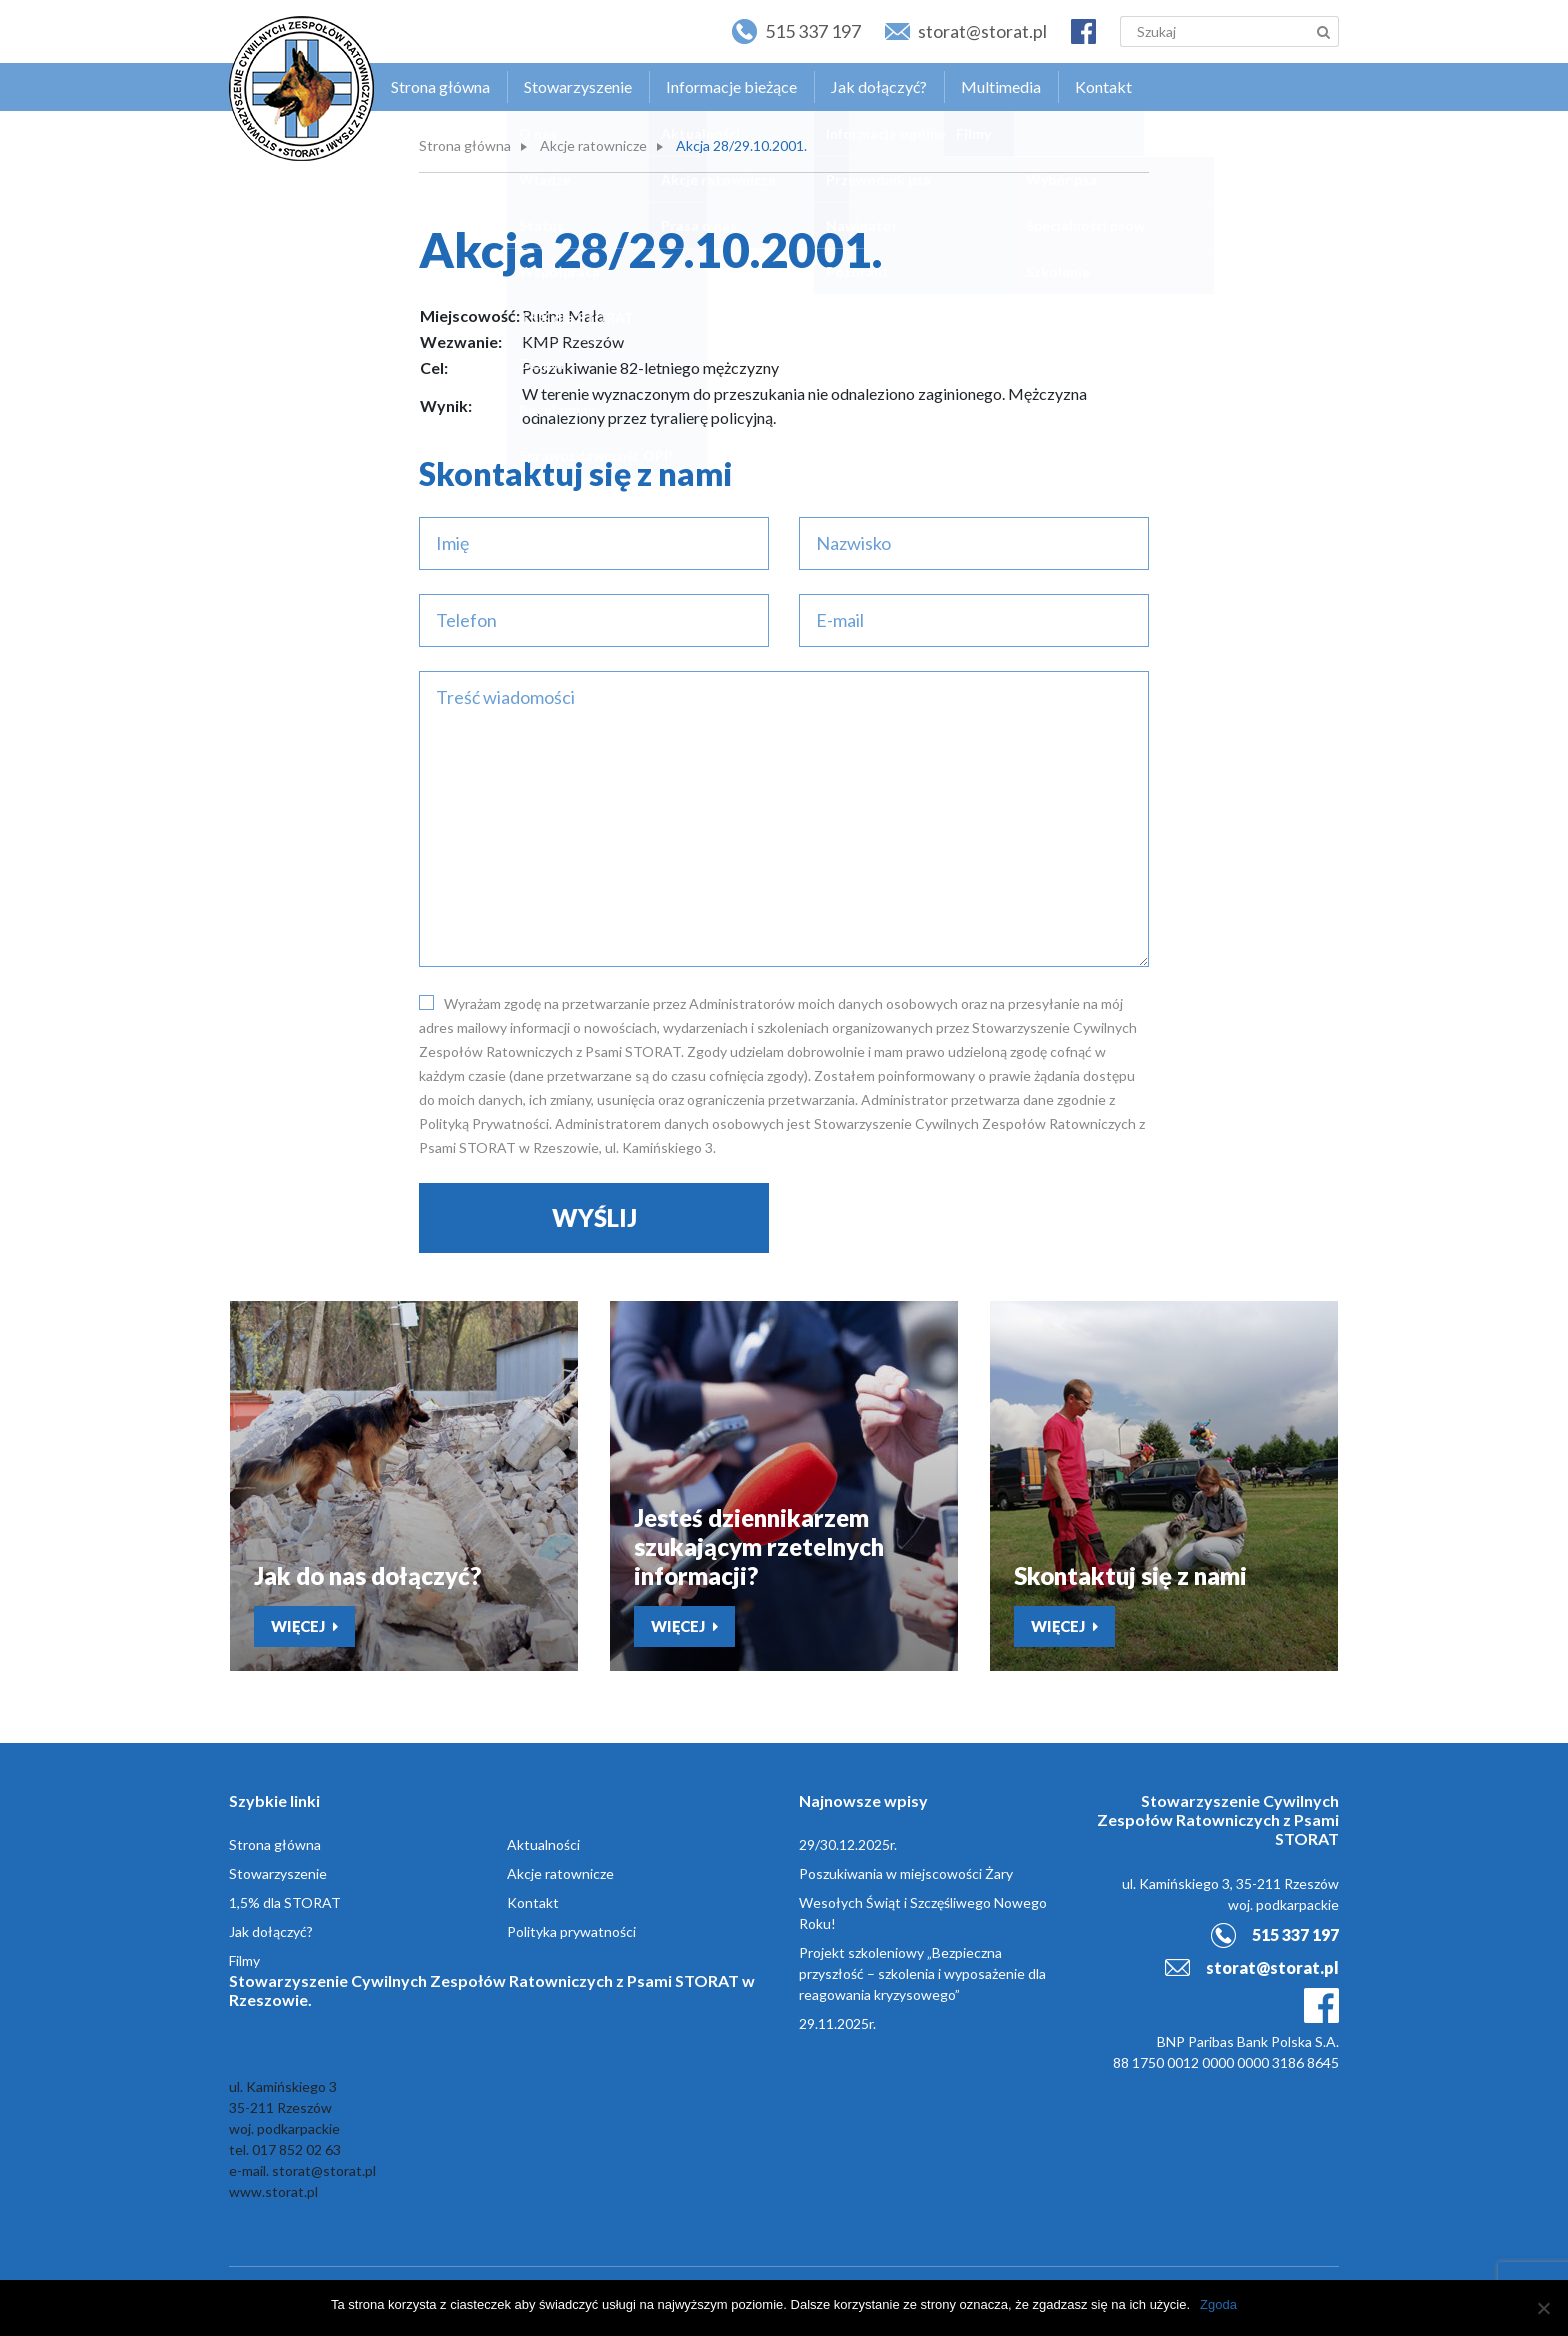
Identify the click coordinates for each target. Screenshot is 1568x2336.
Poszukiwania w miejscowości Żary (906, 1873)
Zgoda (1218, 2304)
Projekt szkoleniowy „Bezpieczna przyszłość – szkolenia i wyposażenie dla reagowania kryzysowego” (922, 1973)
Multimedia (1001, 86)
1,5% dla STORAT (285, 1902)
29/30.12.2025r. (848, 1844)
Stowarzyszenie (578, 86)
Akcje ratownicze (593, 145)
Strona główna (440, 86)
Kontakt (1103, 86)
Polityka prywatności (571, 1931)
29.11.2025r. (837, 2023)
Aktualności (543, 1844)
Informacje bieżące (731, 86)
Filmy (244, 1960)
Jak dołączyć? (879, 86)
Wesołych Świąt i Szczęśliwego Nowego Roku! (923, 1913)
